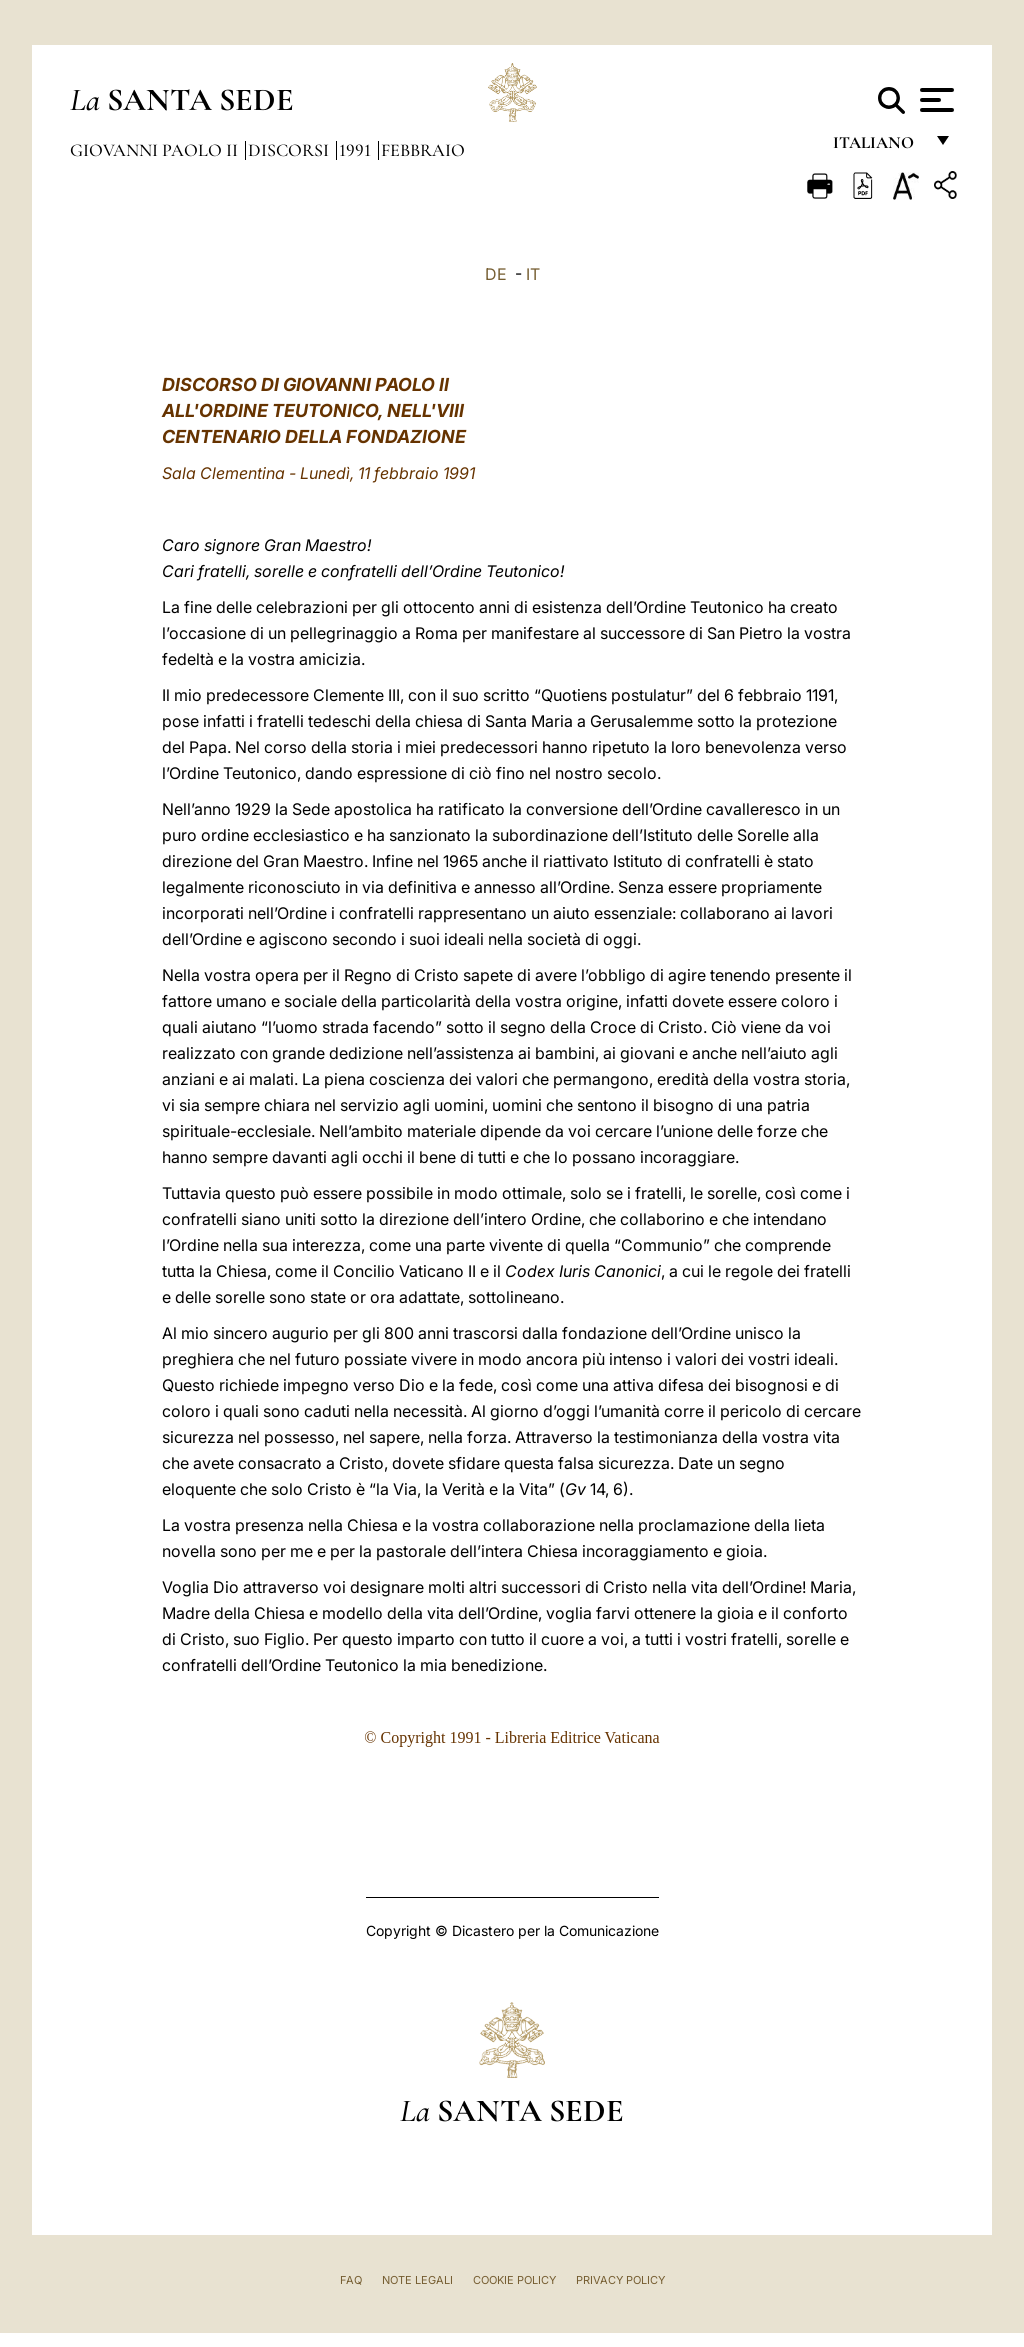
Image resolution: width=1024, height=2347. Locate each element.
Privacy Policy (620, 2280)
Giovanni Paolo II (156, 150)
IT (533, 274)
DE (496, 274)
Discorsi (290, 150)
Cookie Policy (514, 2280)
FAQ (351, 2280)
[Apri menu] (934, 100)
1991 (357, 150)
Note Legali (417, 2280)
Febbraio (423, 150)
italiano (877, 147)
